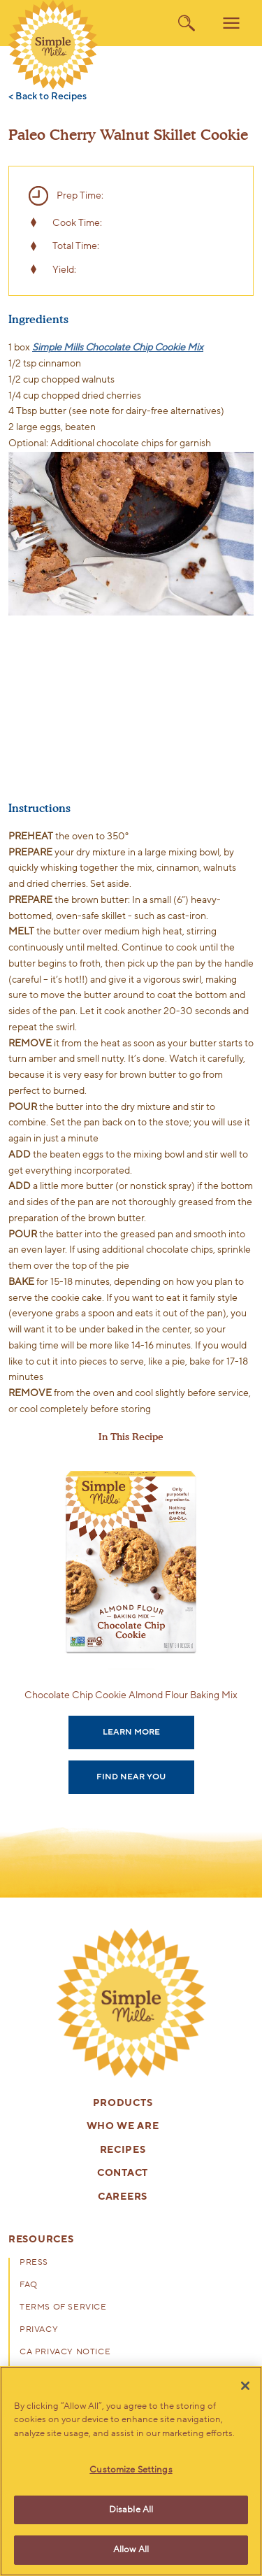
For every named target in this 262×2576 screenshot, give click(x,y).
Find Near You (131, 1776)
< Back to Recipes (47, 97)
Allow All (131, 2549)
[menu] (231, 23)
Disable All (131, 2509)
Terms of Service (63, 2307)
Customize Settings (130, 2469)
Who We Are (123, 2127)
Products (123, 2103)
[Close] (245, 2385)
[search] (186, 23)
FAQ (29, 2285)
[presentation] (131, 2003)
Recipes (123, 2150)
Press (34, 2263)
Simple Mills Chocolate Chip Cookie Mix (117, 347)
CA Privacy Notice (65, 2352)
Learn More (131, 1731)
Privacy (39, 2330)
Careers (122, 2197)
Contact (122, 2173)
